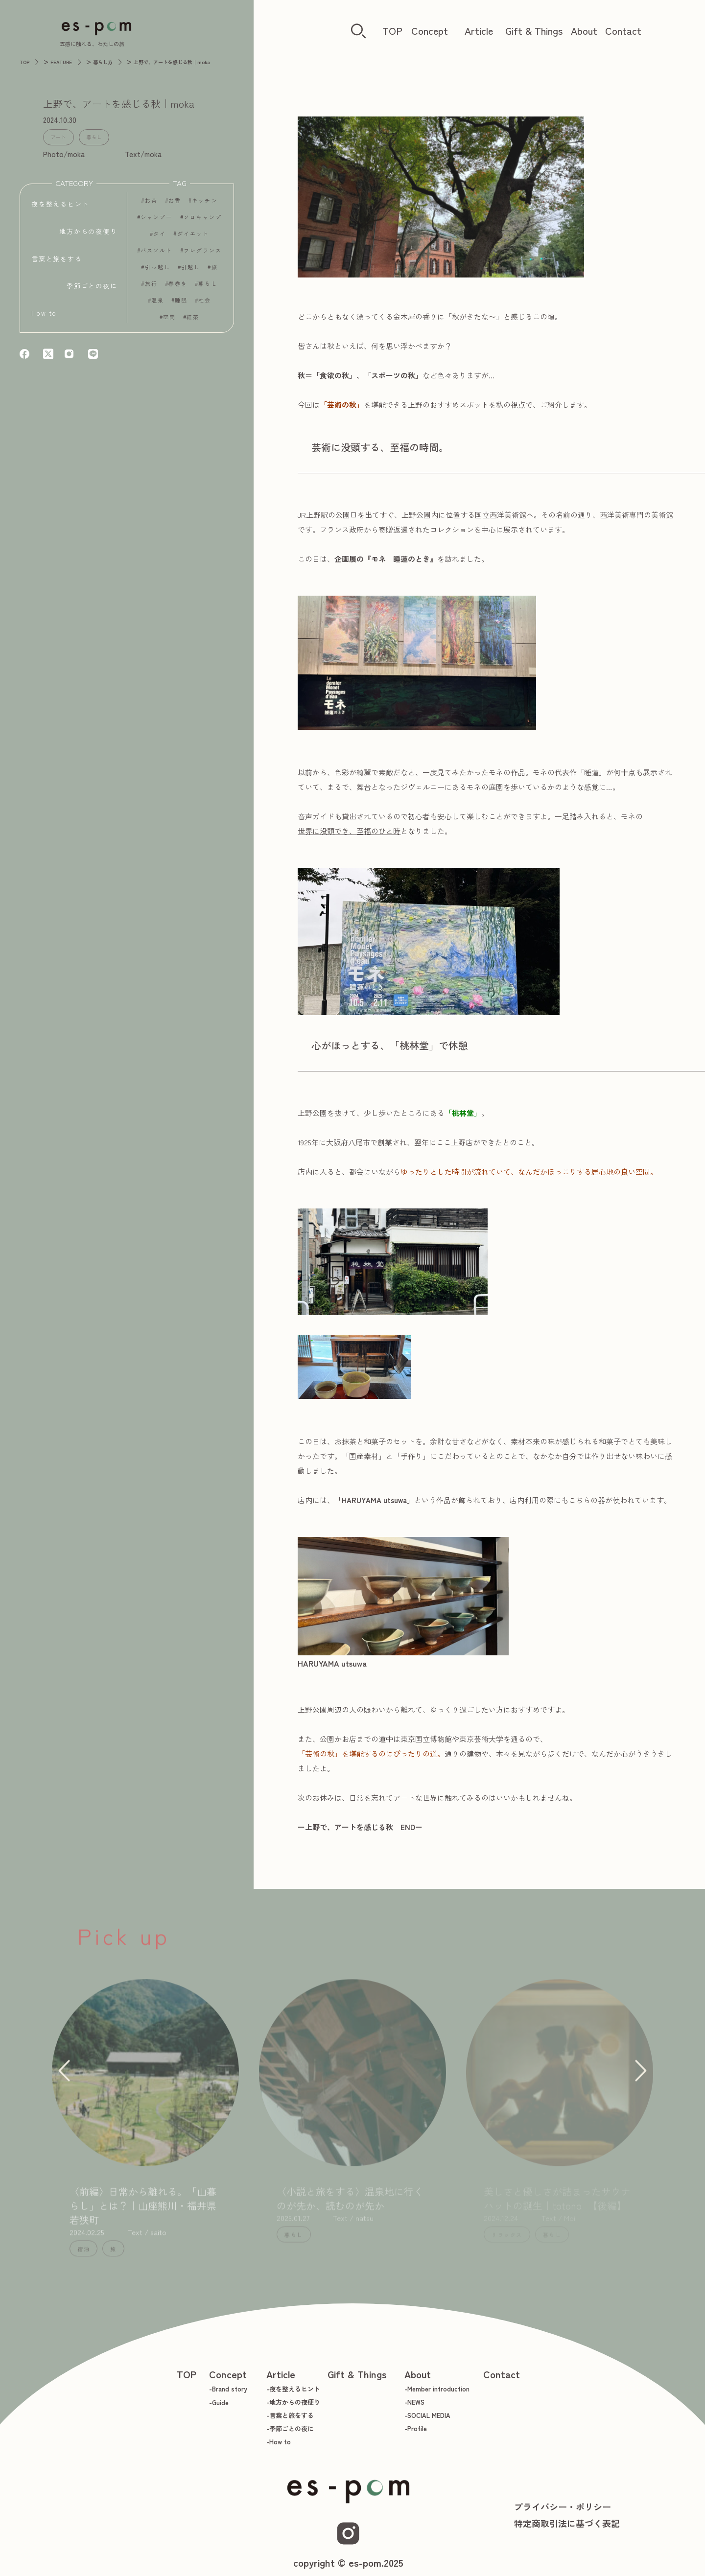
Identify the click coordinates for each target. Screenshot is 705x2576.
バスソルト (157, 254)
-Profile (415, 2428)
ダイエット (193, 238)
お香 (174, 205)
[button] (62, 2078)
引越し (190, 271)
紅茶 (193, 321)
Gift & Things (534, 30)
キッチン (204, 205)
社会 (204, 304)
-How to (278, 2441)
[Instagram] (348, 2533)
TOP (392, 30)
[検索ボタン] (358, 32)
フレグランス (203, 254)
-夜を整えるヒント (293, 2388)
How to (44, 313)
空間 (169, 321)
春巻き (178, 288)
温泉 (157, 304)
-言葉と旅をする (290, 2415)
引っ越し (157, 271)
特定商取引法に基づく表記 (567, 2523)
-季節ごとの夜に (290, 2428)
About (584, 30)
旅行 (151, 288)
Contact (623, 30)
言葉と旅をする (56, 259)
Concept (429, 30)
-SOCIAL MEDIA (427, 2415)
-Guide (219, 2402)
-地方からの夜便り (293, 2402)
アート (55, 136)
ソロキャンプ (203, 221)
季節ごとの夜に (92, 286)
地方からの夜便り (88, 231)
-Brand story (228, 2388)
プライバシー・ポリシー (562, 2506)
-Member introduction (437, 2388)
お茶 (151, 205)
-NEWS (414, 2402)
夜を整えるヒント (60, 204)
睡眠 (181, 304)
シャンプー (157, 221)
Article (479, 30)
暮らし (84, 136)
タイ (159, 238)
